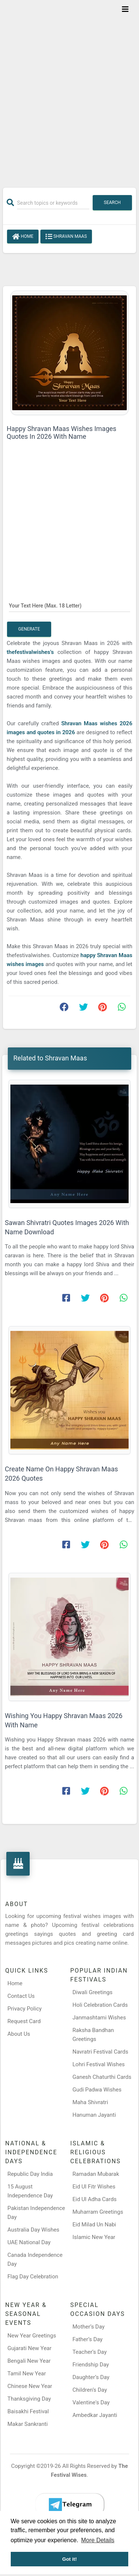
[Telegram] (70, 2505)
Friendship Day (91, 2364)
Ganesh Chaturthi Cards (102, 2077)
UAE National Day (28, 2242)
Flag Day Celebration (32, 2276)
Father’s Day (88, 2339)
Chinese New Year (29, 2386)
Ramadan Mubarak (96, 2174)
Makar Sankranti (27, 2424)
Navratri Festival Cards (100, 2051)
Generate (29, 629)
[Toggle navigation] (125, 9)
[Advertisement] (69, 89)
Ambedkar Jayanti (95, 2415)
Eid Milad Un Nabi (94, 2224)
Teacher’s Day (90, 2352)
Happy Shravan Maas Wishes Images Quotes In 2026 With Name (61, 432)
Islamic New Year (94, 2237)
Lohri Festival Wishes (99, 2064)
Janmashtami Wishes (99, 2017)
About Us (18, 2034)
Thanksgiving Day (29, 2398)
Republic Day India (30, 2174)
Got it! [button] (69, 2559)
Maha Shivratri (90, 2102)
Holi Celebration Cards (100, 2005)
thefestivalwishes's (32, 652)
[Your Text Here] (69, 605)
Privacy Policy (24, 2008)
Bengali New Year (29, 2361)
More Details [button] (98, 2540)
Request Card (24, 2021)
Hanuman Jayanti (94, 2115)
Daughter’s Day (91, 2377)
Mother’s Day (89, 2326)
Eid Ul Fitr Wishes (94, 2186)
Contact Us (21, 1996)
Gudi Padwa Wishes (97, 2089)
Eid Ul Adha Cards (95, 2199)
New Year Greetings (31, 2335)
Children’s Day (90, 2390)
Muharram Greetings (98, 2212)
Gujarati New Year (29, 2348)
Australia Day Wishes (33, 2229)
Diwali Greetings (93, 1992)
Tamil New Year (26, 2373)
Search (112, 202)
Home (22, 236)
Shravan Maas (66, 236)
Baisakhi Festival (28, 2411)
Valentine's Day (91, 2402)
